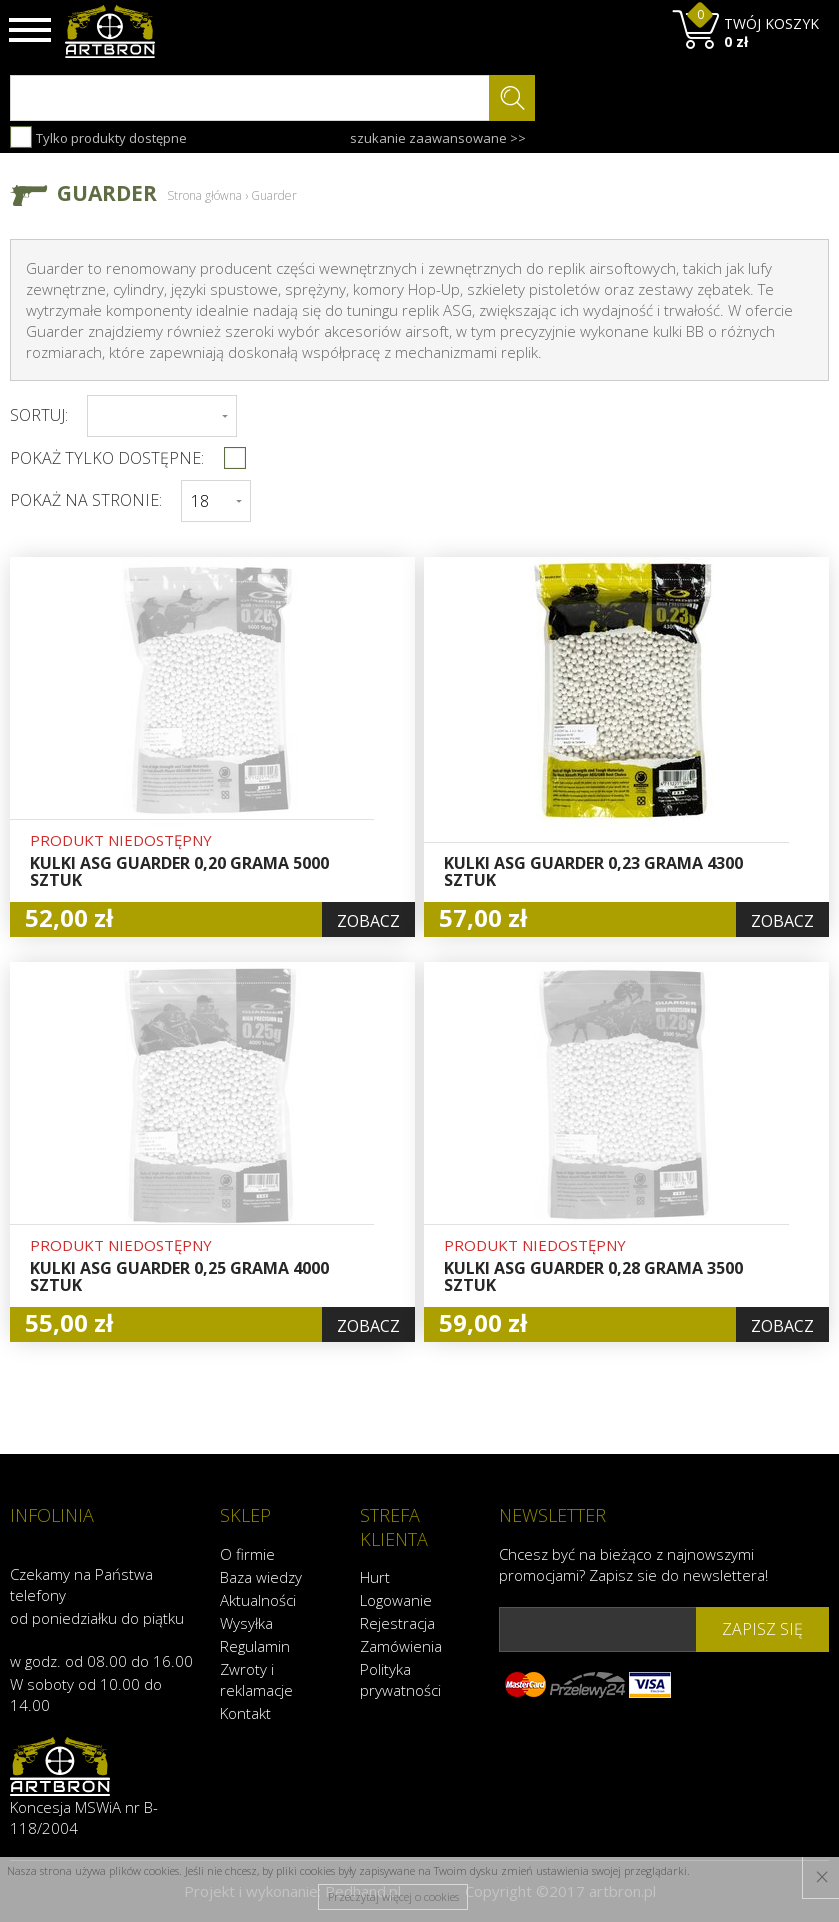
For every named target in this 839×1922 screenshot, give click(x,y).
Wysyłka (246, 1622)
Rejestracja (397, 1623)
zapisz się (762, 1629)
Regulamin (255, 1645)
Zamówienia (401, 1646)
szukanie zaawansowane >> (438, 138)
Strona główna (204, 195)
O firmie (247, 1553)
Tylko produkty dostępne (98, 137)
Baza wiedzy (261, 1576)
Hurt (375, 1577)
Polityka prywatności (400, 1679)
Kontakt (245, 1712)
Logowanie (396, 1600)
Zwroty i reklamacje (256, 1678)
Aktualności (258, 1599)
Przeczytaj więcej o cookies (393, 1896)
